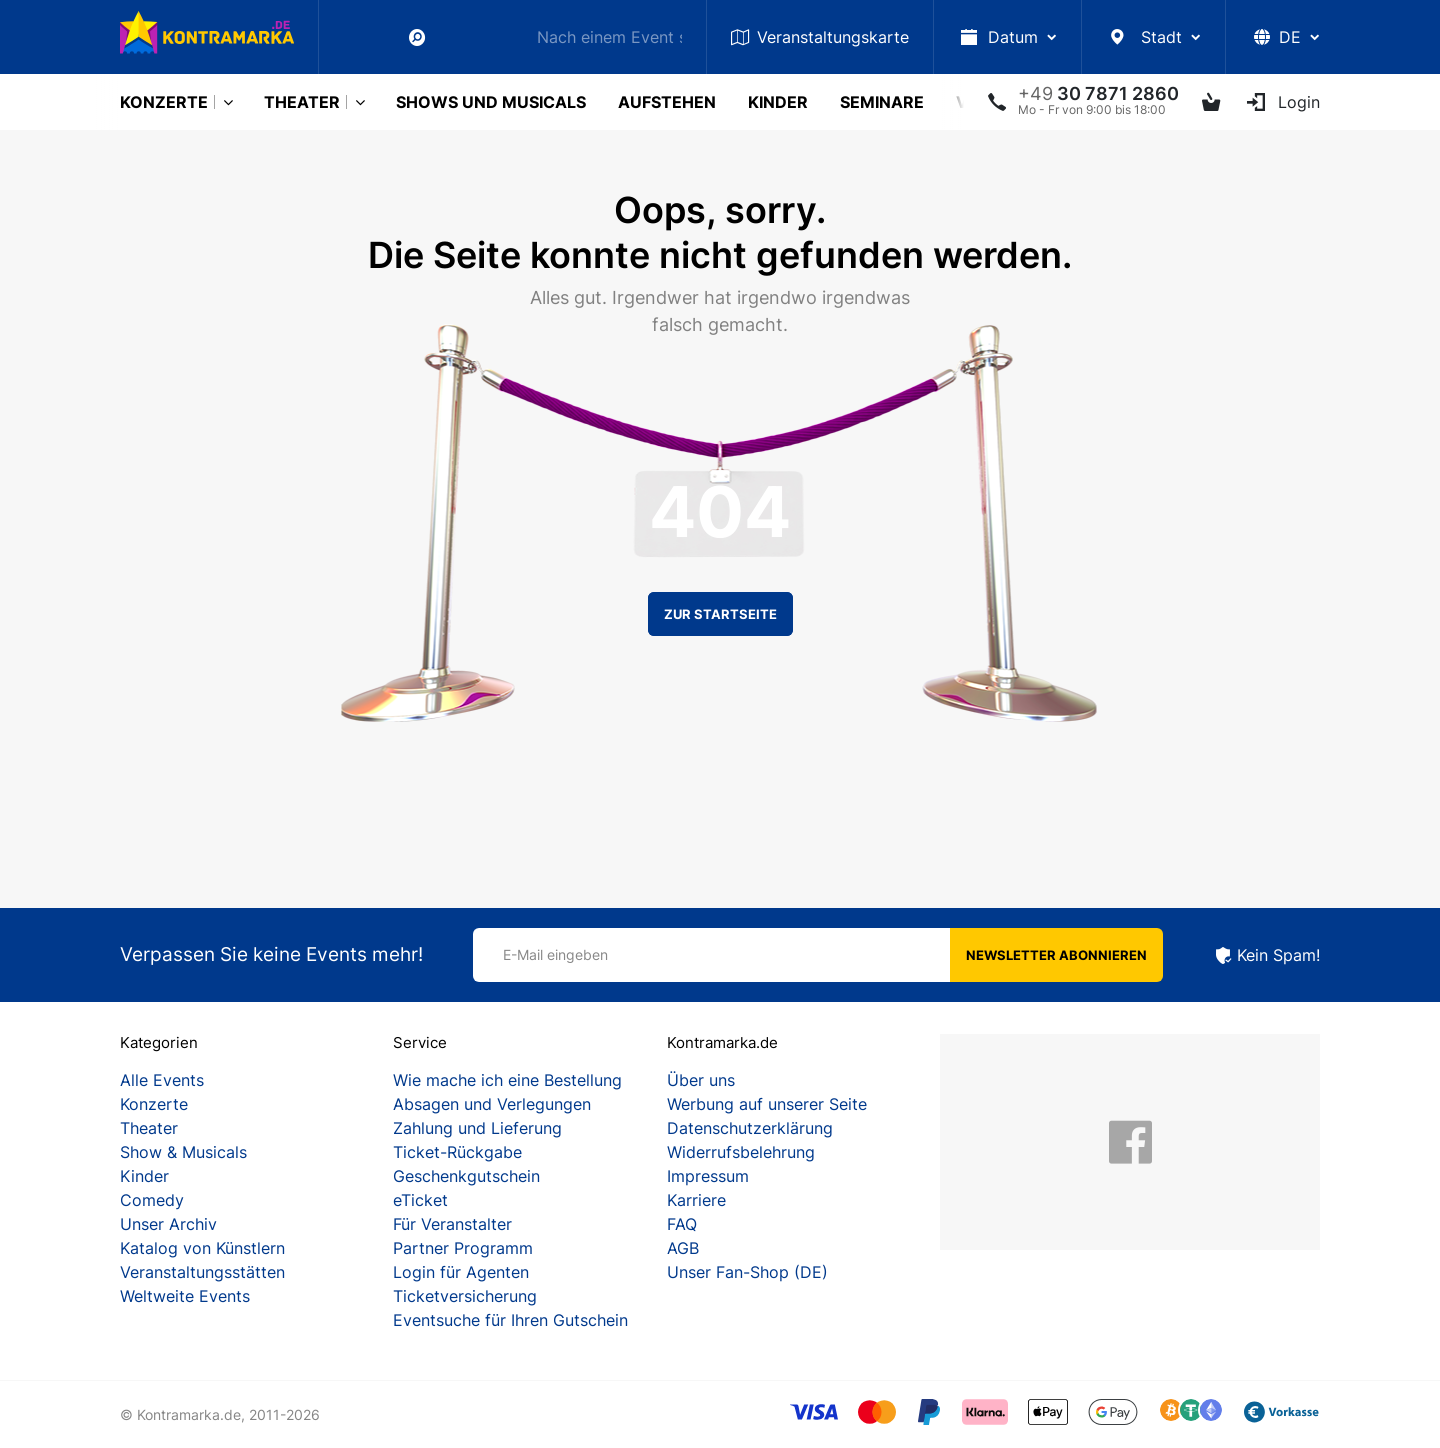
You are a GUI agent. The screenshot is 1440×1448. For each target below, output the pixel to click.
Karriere (696, 1200)
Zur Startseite (720, 614)
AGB (683, 1248)
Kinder (778, 102)
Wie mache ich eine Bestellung (507, 1080)
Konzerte (164, 102)
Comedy (152, 1200)
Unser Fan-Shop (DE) (747, 1272)
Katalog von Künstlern (202, 1248)
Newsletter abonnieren (1056, 955)
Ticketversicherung (465, 1296)
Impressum (708, 1176)
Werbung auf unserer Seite (767, 1104)
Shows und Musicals (491, 102)
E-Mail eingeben (555, 954)
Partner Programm (463, 1248)
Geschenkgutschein (466, 1176)
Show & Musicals (183, 1152)
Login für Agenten (461, 1272)
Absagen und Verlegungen (492, 1104)
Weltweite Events (185, 1296)
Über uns (701, 1080)
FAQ (682, 1224)
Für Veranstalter (452, 1224)
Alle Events (162, 1080)
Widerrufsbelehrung (741, 1152)
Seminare (882, 102)
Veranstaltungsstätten (202, 1272)
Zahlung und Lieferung (477, 1128)
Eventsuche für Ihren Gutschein (510, 1320)
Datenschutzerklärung (750, 1128)
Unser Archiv (168, 1224)
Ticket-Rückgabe (457, 1152)
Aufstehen (667, 102)
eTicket (420, 1200)
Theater (302, 102)
